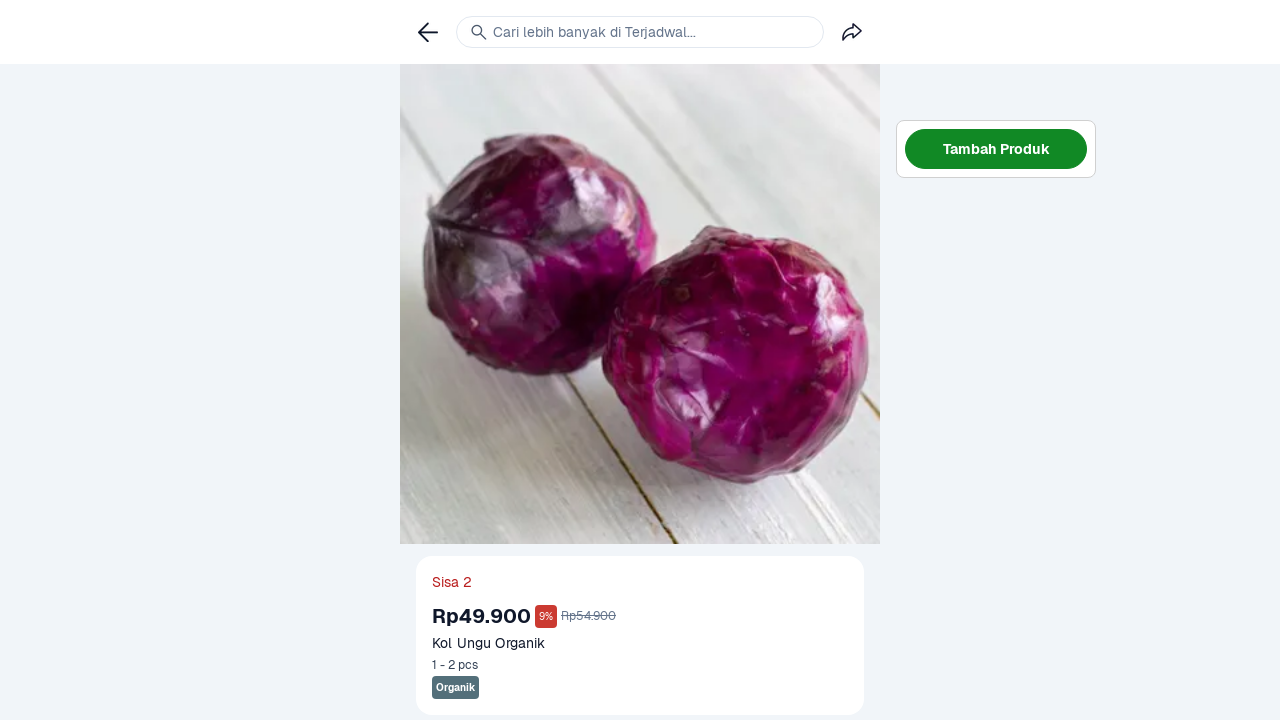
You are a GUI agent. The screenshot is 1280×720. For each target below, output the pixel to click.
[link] (428, 32)
